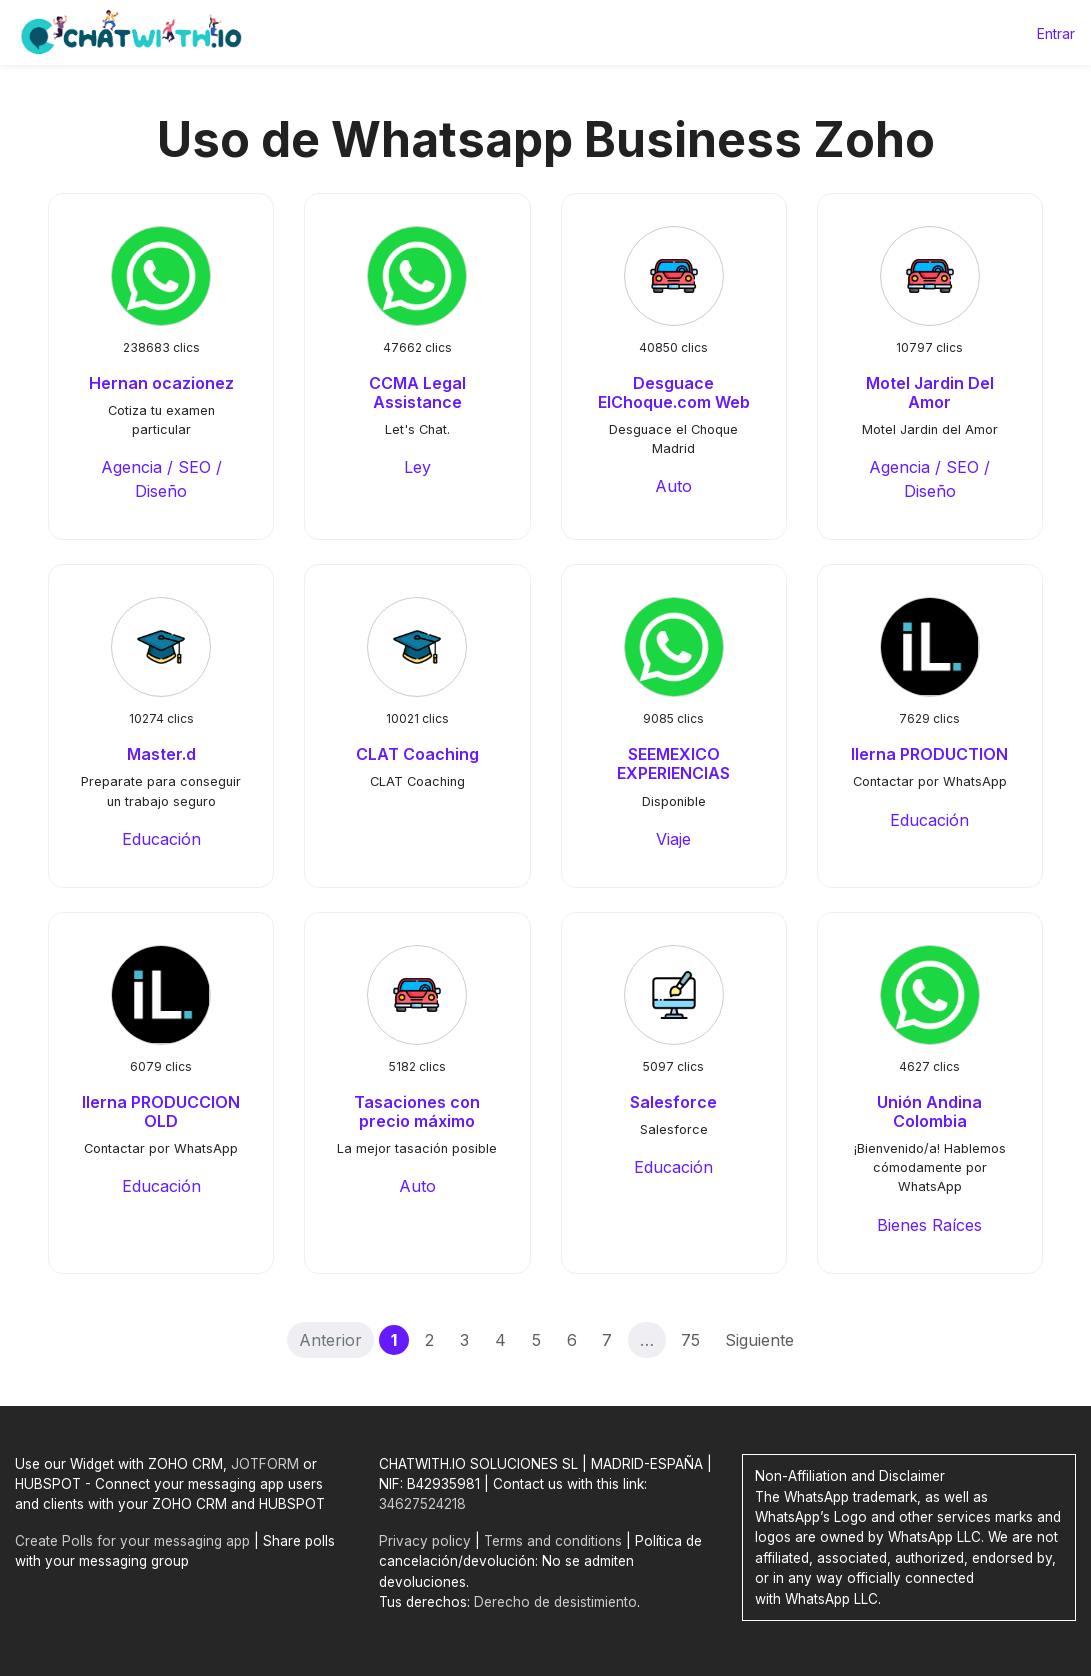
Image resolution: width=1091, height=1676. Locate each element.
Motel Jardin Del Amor (930, 392)
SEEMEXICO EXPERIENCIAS (673, 763)
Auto (673, 486)
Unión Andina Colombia (929, 1111)
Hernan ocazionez (161, 383)
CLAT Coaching (417, 754)
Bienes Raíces (929, 1225)
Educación (161, 839)
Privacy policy (425, 1541)
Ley (417, 467)
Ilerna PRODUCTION (929, 754)
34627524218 (422, 1504)
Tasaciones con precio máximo (417, 1111)
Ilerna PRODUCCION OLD (161, 1111)
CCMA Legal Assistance (417, 392)
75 (690, 1340)
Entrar (1056, 33)
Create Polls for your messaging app (132, 1541)
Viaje (673, 839)
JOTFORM (265, 1464)
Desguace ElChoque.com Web (674, 392)
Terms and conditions (553, 1541)
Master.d (161, 754)
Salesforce (673, 1102)
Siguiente (759, 1340)
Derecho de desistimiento (555, 1602)
